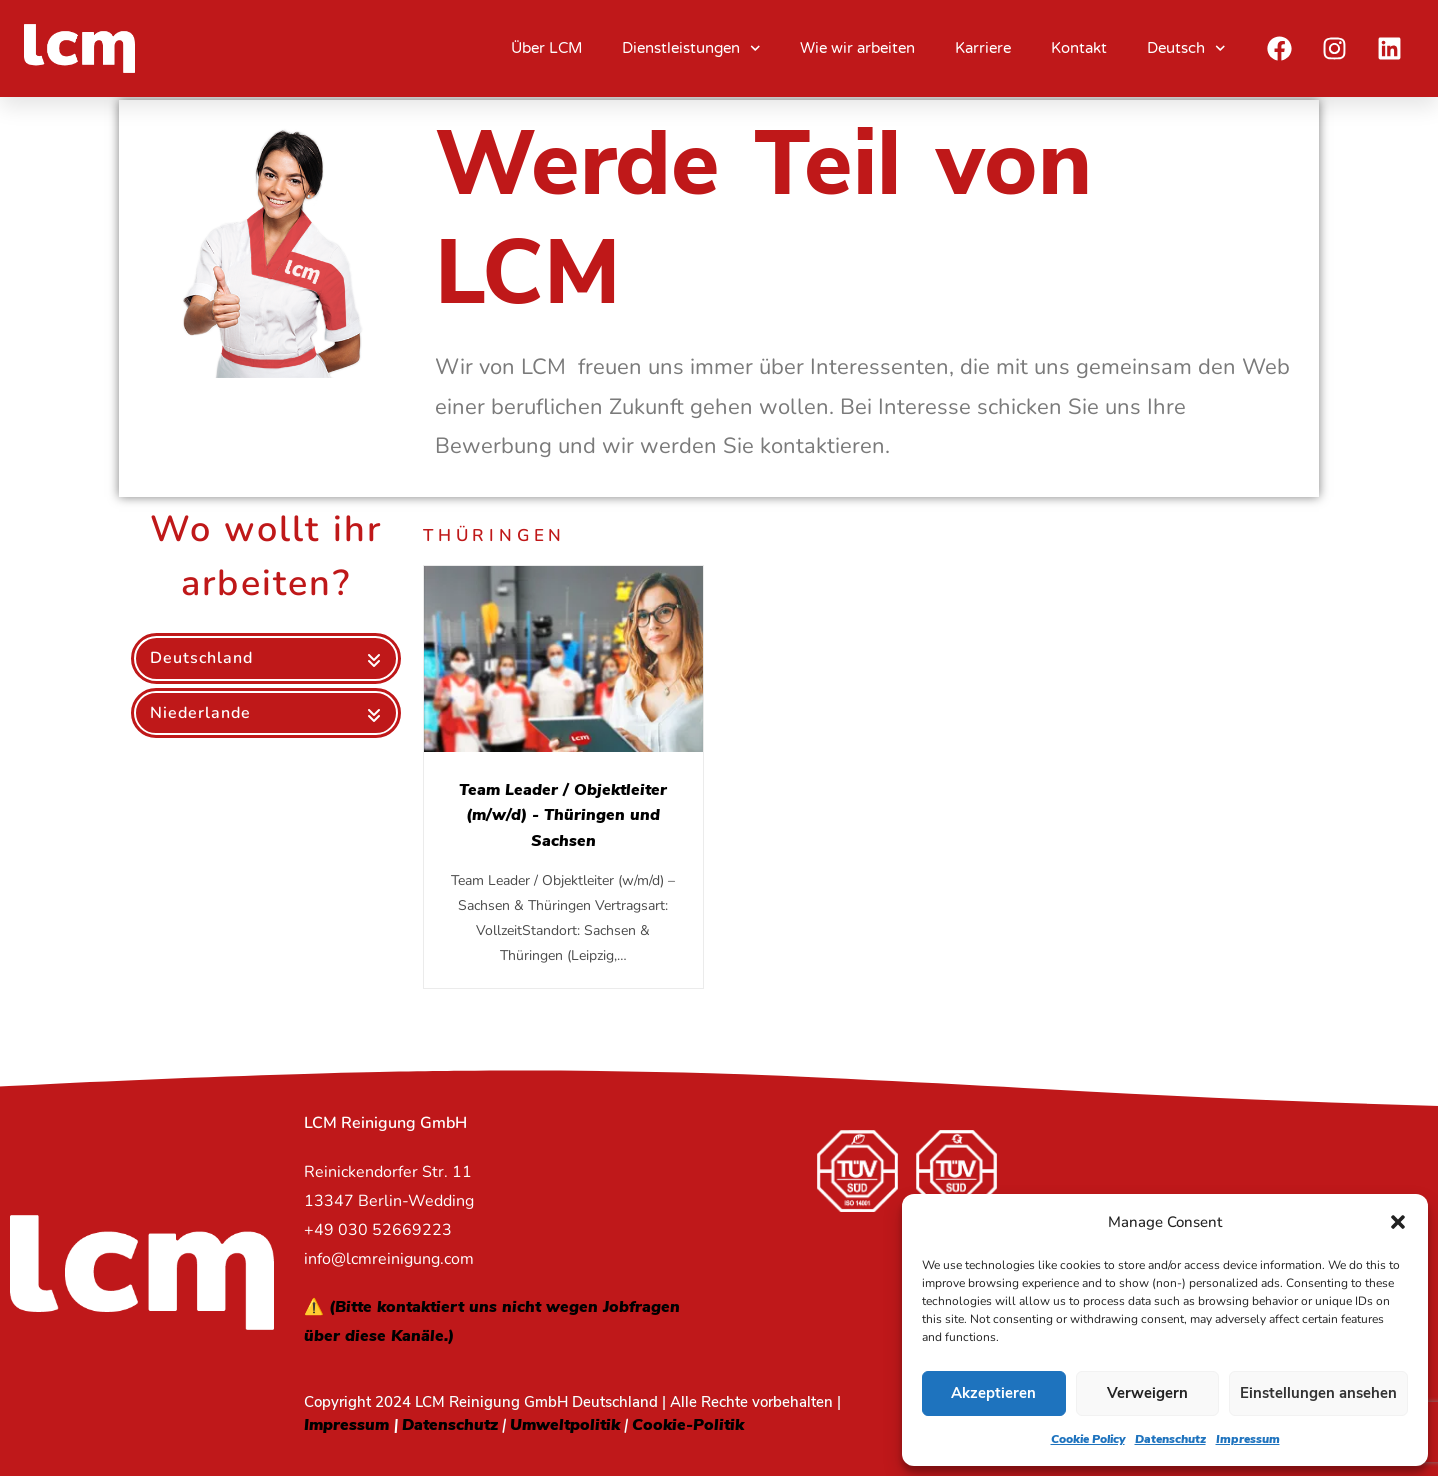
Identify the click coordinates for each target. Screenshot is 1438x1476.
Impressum (1248, 1439)
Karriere (983, 48)
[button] (1398, 1222)
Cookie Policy (1088, 1439)
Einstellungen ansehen (1318, 1393)
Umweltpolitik (565, 1425)
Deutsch (1186, 48)
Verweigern (1147, 1393)
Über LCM (546, 48)
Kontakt (1079, 48)
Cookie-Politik (688, 1425)
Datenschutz (1170, 1439)
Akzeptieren (993, 1393)
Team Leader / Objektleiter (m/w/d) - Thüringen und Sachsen (563, 815)
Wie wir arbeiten (857, 48)
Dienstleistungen (691, 48)
